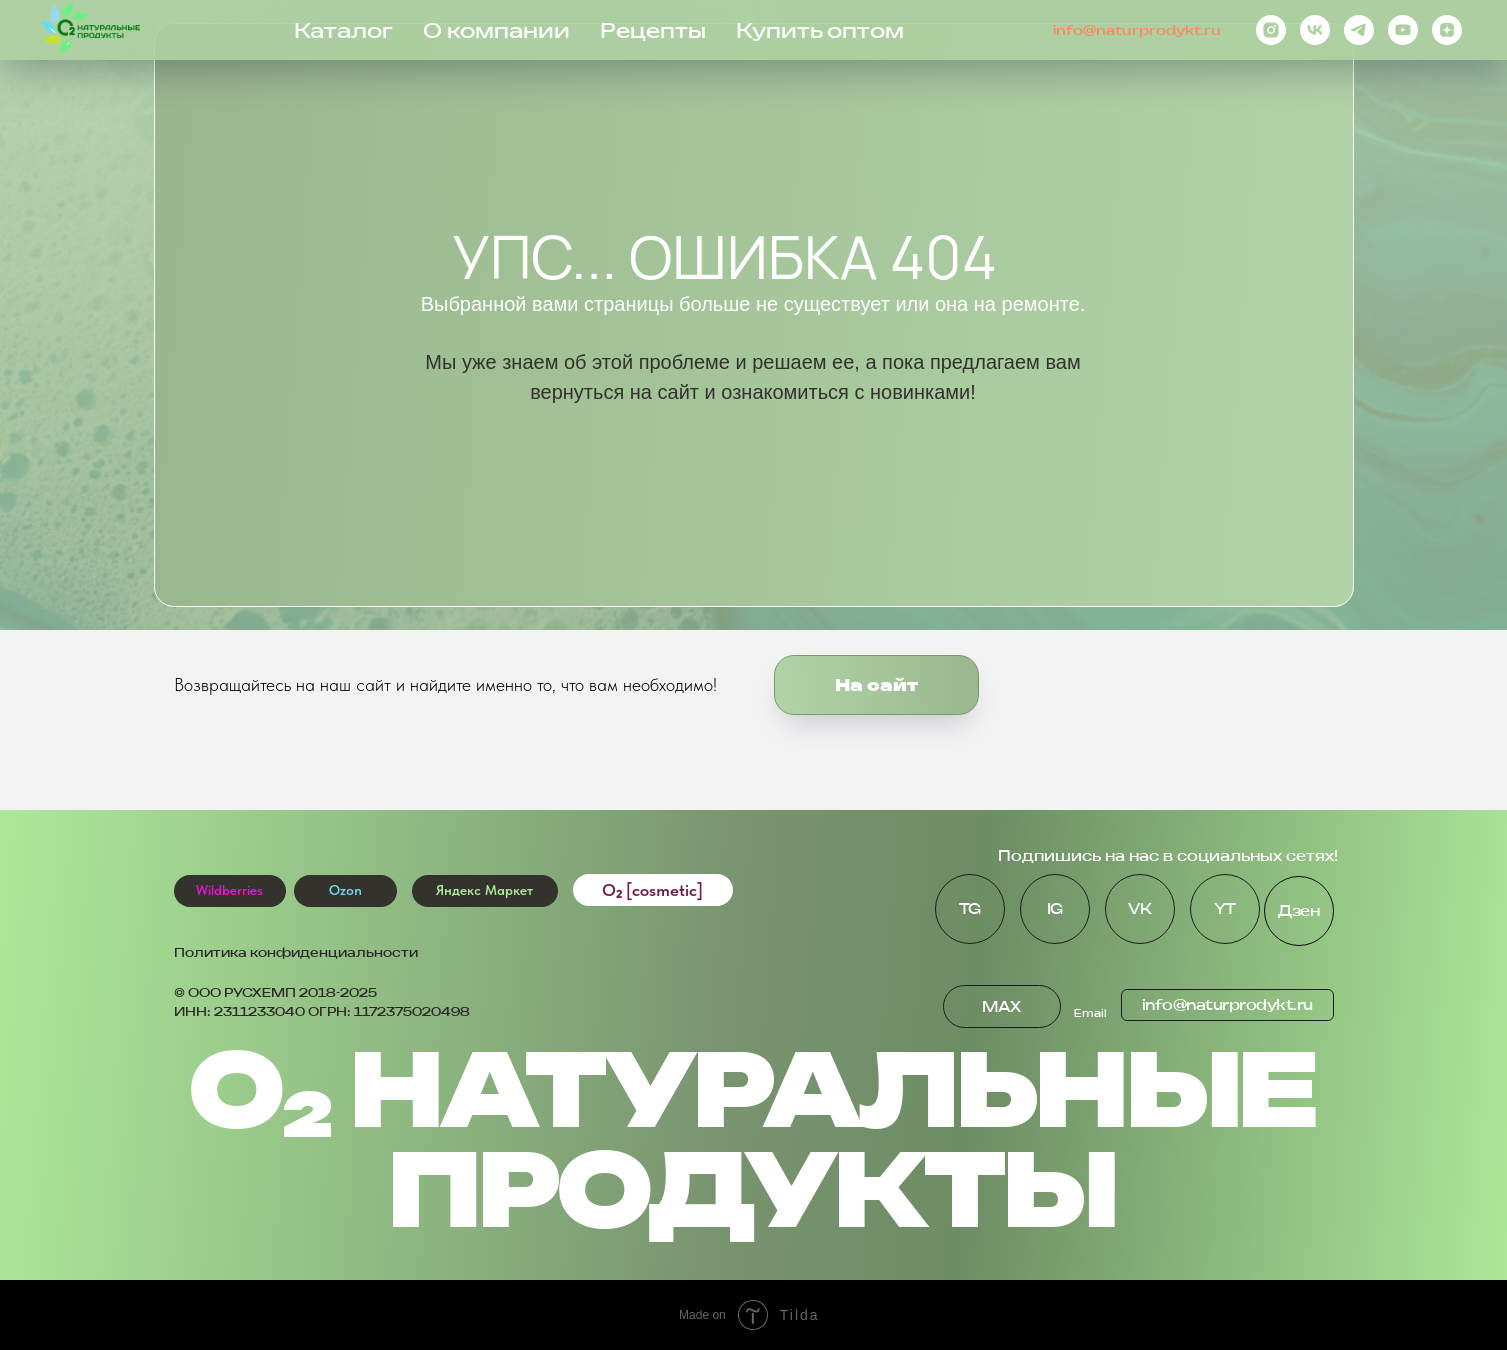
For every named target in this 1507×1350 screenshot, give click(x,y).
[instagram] (1271, 30)
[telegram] (1359, 30)
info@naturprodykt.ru (1137, 30)
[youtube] (1403, 30)
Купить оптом (820, 30)
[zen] (1447, 30)
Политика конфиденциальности (296, 952)
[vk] (1315, 30)
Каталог (343, 30)
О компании (496, 30)
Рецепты (653, 30)
